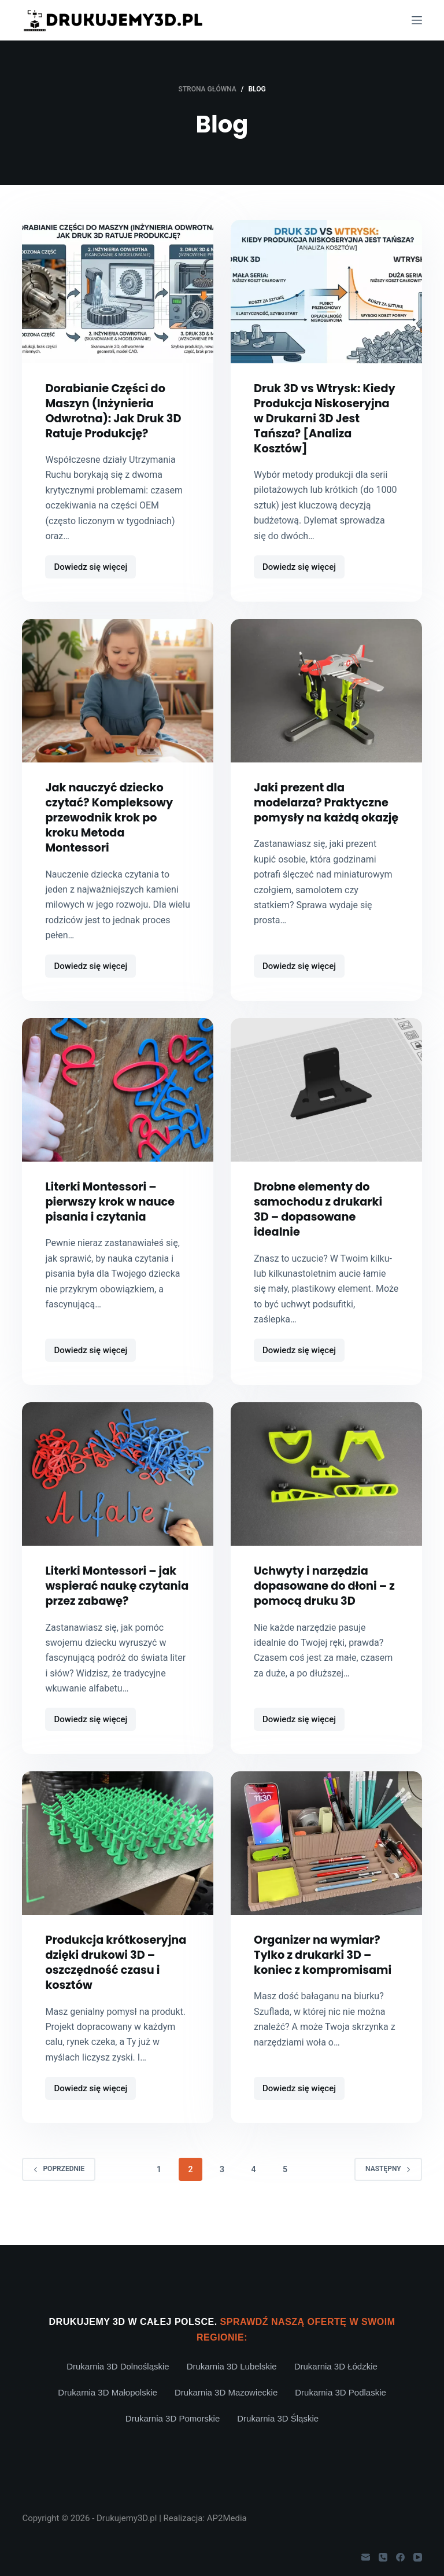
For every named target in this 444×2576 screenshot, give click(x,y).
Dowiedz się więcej (94, 585)
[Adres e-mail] (365, 2557)
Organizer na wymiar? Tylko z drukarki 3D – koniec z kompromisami (325, 1970)
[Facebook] (400, 2557)
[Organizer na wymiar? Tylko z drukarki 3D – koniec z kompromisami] (326, 1858)
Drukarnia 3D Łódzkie (336, 2366)
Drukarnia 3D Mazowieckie (226, 2392)
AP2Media (227, 2518)
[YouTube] (417, 2557)
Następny (387, 2199)
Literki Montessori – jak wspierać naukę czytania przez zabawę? (115, 1601)
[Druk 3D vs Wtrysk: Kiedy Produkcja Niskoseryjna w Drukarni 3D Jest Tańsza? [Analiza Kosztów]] (326, 291)
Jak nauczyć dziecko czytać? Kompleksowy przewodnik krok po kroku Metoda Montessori (111, 832)
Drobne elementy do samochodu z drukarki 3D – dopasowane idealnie (320, 1224)
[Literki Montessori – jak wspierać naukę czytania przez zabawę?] (117, 1489)
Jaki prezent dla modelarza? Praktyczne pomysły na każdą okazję (324, 825)
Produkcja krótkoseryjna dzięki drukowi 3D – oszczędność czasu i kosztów (105, 1985)
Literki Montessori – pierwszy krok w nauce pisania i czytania (112, 1216)
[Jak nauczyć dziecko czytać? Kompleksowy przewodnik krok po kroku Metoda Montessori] (117, 705)
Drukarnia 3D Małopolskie (107, 2392)
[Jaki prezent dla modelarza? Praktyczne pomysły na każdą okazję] (326, 705)
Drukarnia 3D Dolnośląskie (117, 2366)
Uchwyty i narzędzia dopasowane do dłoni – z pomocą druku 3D (323, 1601)
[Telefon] (383, 2557)
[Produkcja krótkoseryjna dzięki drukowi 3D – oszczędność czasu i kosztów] (117, 1858)
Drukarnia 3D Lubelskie (232, 2366)
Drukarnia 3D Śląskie (278, 2418)
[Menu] (417, 20)
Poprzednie (58, 2199)
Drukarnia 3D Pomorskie (172, 2418)
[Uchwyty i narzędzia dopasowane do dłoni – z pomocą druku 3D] (326, 1489)
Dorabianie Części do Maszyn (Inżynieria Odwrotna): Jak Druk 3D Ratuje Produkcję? (115, 410)
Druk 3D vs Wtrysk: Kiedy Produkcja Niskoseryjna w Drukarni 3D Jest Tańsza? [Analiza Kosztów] (309, 425)
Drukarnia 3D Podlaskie (340, 2392)
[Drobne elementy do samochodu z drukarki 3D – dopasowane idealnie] (326, 1105)
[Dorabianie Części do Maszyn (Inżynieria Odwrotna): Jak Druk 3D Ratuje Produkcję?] (117, 291)
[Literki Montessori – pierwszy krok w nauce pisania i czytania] (117, 1105)
